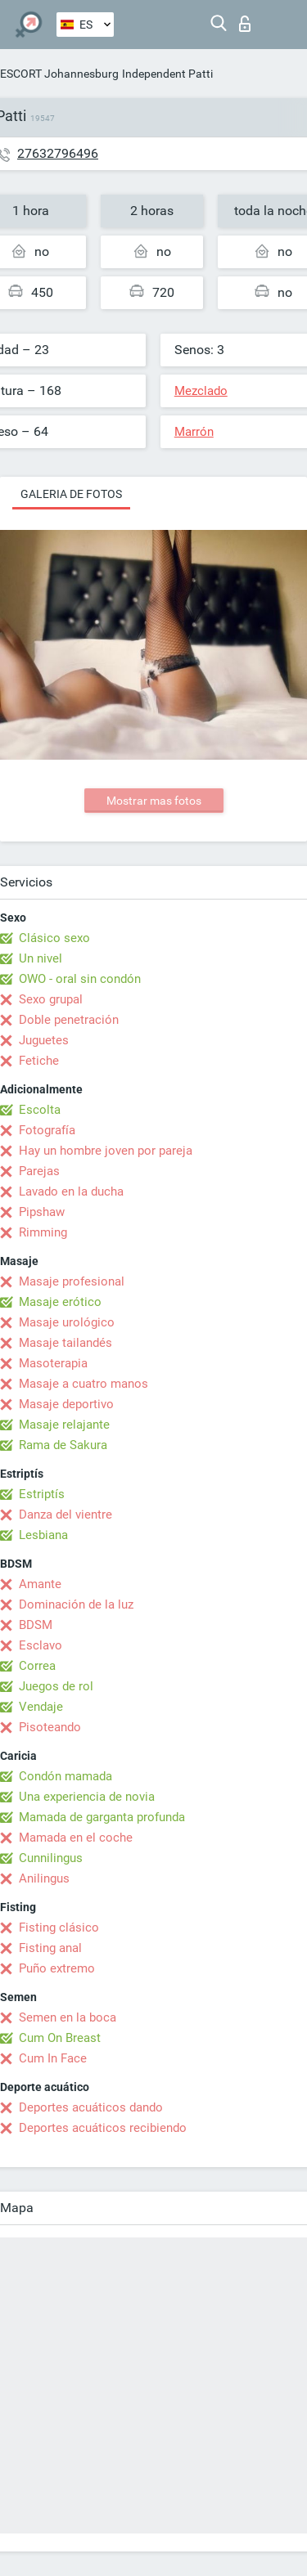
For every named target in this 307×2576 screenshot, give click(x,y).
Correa (37, 1665)
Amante (40, 1584)
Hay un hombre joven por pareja (105, 1150)
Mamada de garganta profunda (102, 1817)
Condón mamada (65, 1776)
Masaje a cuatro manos (83, 1383)
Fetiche (39, 1060)
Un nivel (40, 958)
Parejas (39, 1171)
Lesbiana (43, 1535)
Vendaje (41, 1706)
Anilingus (44, 1878)
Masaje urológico (67, 1322)
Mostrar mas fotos (153, 800)
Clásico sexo (54, 938)
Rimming (43, 1232)
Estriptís (42, 1494)
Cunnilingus (51, 1858)
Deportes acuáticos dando (91, 2107)
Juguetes (44, 1040)
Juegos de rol (56, 1686)
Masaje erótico (60, 1302)
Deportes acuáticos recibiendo (103, 2127)
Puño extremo (57, 1968)
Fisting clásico (59, 1927)
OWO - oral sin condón (80, 979)
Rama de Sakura (63, 1445)
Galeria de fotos (71, 493)
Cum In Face (53, 2058)
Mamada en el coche (76, 1837)
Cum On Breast (60, 2038)
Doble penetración (69, 1019)
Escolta (40, 1109)
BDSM (35, 1625)
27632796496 (57, 153)
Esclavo (40, 1645)
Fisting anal (50, 1948)
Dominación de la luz (76, 1604)
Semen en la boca (67, 2017)
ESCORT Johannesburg (59, 73)
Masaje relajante (64, 1424)
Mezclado (201, 391)
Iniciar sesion (245, 24)
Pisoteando (50, 1727)
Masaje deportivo (66, 1404)
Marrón (194, 431)
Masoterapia (53, 1363)
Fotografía (47, 1130)
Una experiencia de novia (87, 1796)
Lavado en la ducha (71, 1191)
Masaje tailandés (65, 1342)
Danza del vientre (65, 1514)
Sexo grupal (51, 999)
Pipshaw (42, 1212)
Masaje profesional (71, 1281)
